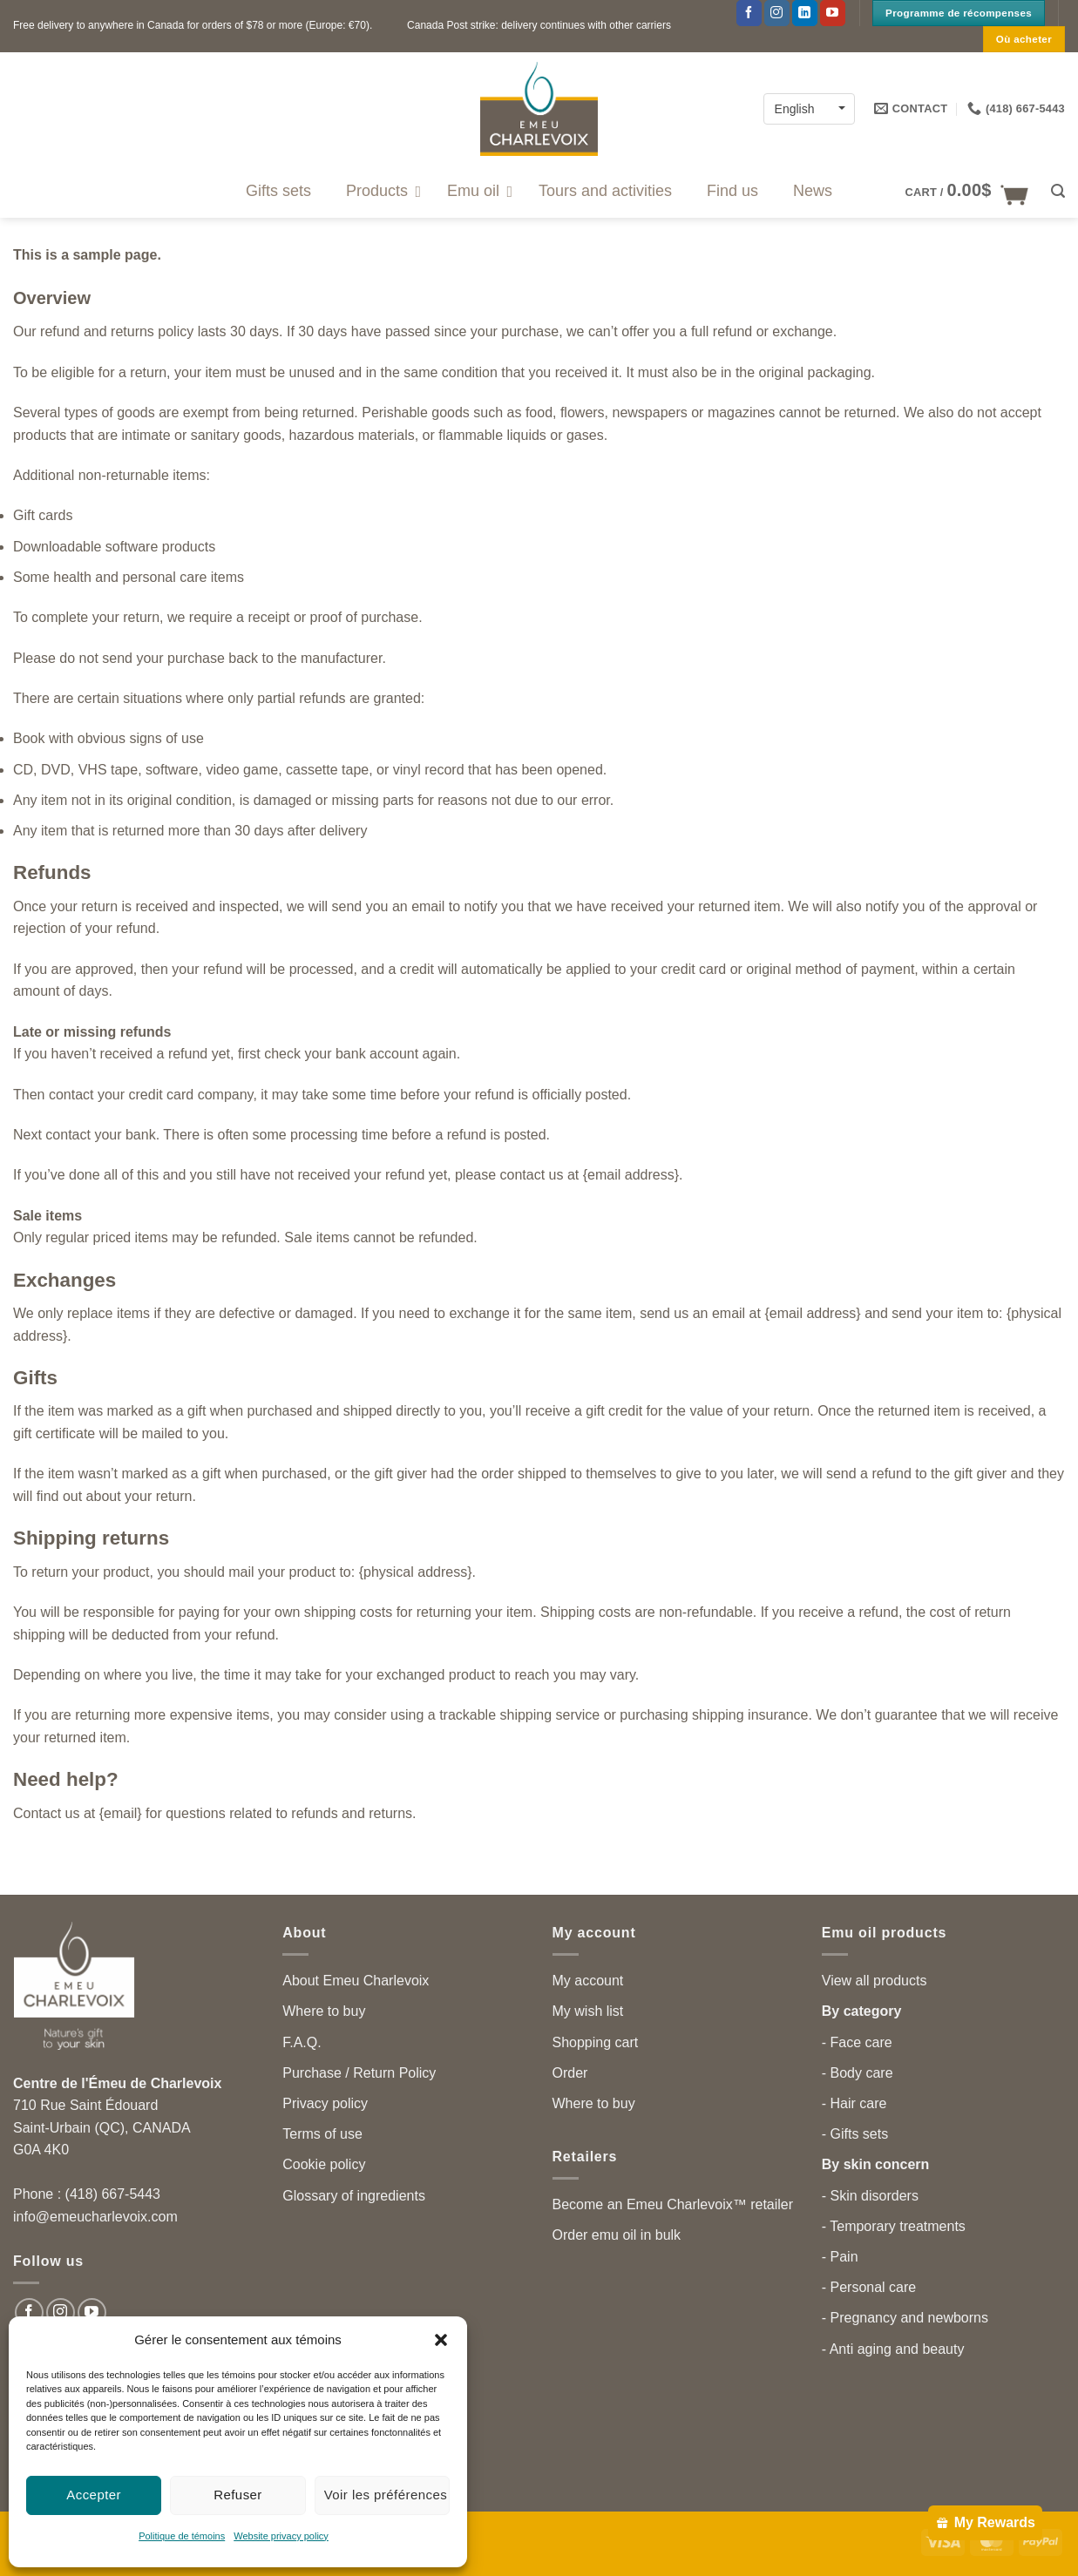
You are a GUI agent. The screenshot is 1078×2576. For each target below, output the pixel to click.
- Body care (857, 2073)
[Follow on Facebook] (749, 13)
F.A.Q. (301, 2042)
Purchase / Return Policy (359, 2073)
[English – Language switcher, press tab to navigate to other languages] (809, 108)
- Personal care (869, 2287)
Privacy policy (325, 2103)
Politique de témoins (182, 2536)
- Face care (857, 2042)
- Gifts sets (855, 2133)
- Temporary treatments (894, 2226)
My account (588, 1980)
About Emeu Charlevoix (355, 1980)
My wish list (588, 2011)
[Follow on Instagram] (777, 13)
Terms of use (322, 2133)
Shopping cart (596, 2042)
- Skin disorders (870, 2195)
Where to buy (323, 2011)
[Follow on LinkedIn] (804, 13)
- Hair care (854, 2103)
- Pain (840, 2256)
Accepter (93, 2494)
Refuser (238, 2494)
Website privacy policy (281, 2536)
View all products (874, 1980)
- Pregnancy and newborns (905, 2317)
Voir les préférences (386, 2494)
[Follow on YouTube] (832, 13)
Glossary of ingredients (353, 2195)
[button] (441, 2340)
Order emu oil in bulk (617, 2235)
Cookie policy (323, 2164)
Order (570, 2073)
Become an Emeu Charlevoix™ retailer (673, 2204)
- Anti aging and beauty (893, 2349)
